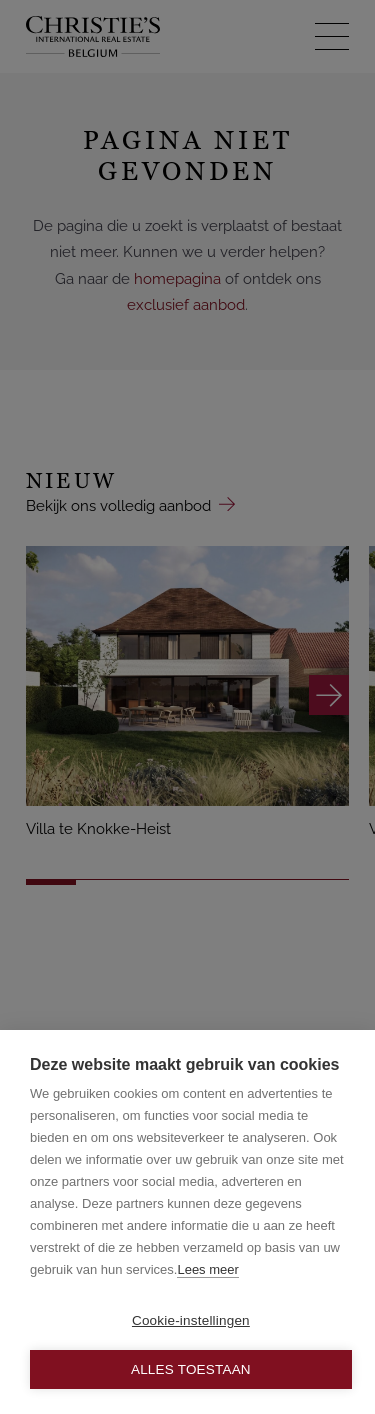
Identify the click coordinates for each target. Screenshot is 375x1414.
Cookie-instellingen (191, 1320)
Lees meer (207, 1269)
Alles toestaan (191, 1369)
